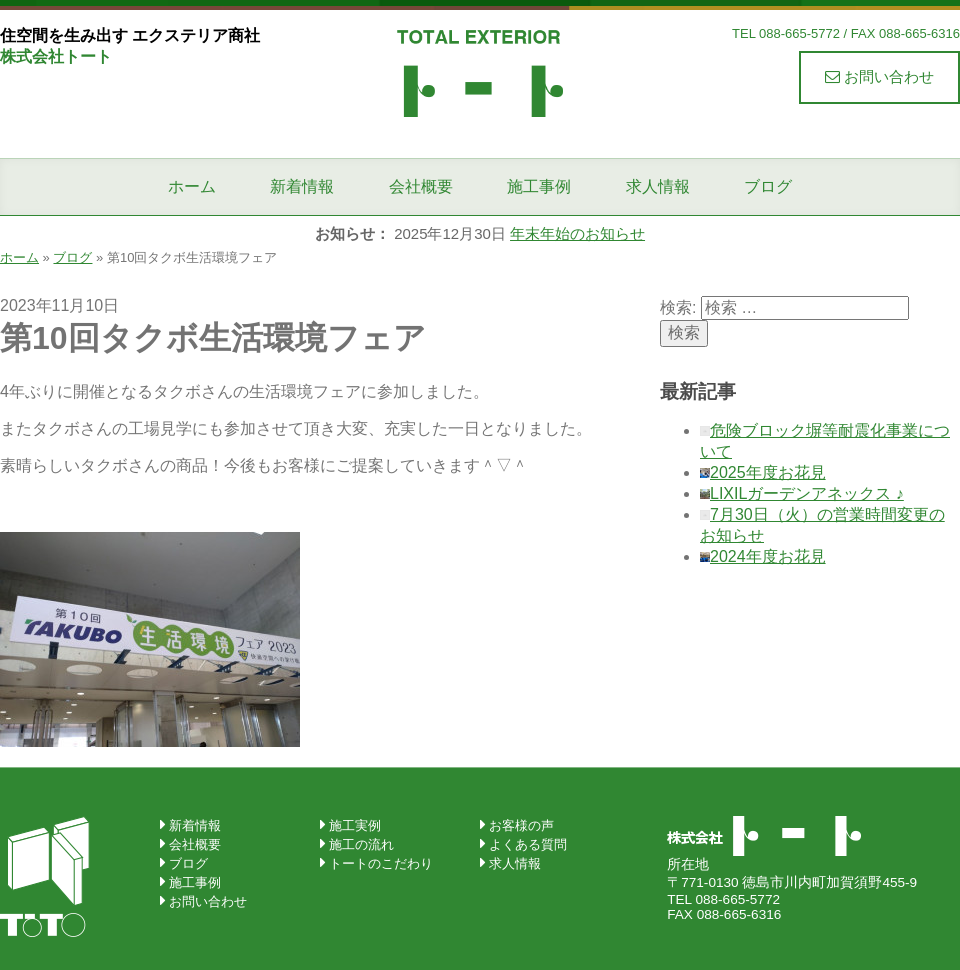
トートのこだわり (381, 863)
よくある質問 (528, 844)
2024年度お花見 (768, 556)
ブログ (768, 186)
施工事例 (539, 186)
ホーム (192, 186)
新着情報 (302, 186)
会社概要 (421, 186)
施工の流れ (361, 844)
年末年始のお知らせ (577, 233)
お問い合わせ (879, 76)
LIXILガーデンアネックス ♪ (807, 493)
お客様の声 (521, 825)
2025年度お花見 (768, 472)
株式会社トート (480, 72)
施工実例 (355, 825)
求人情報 (658, 186)
